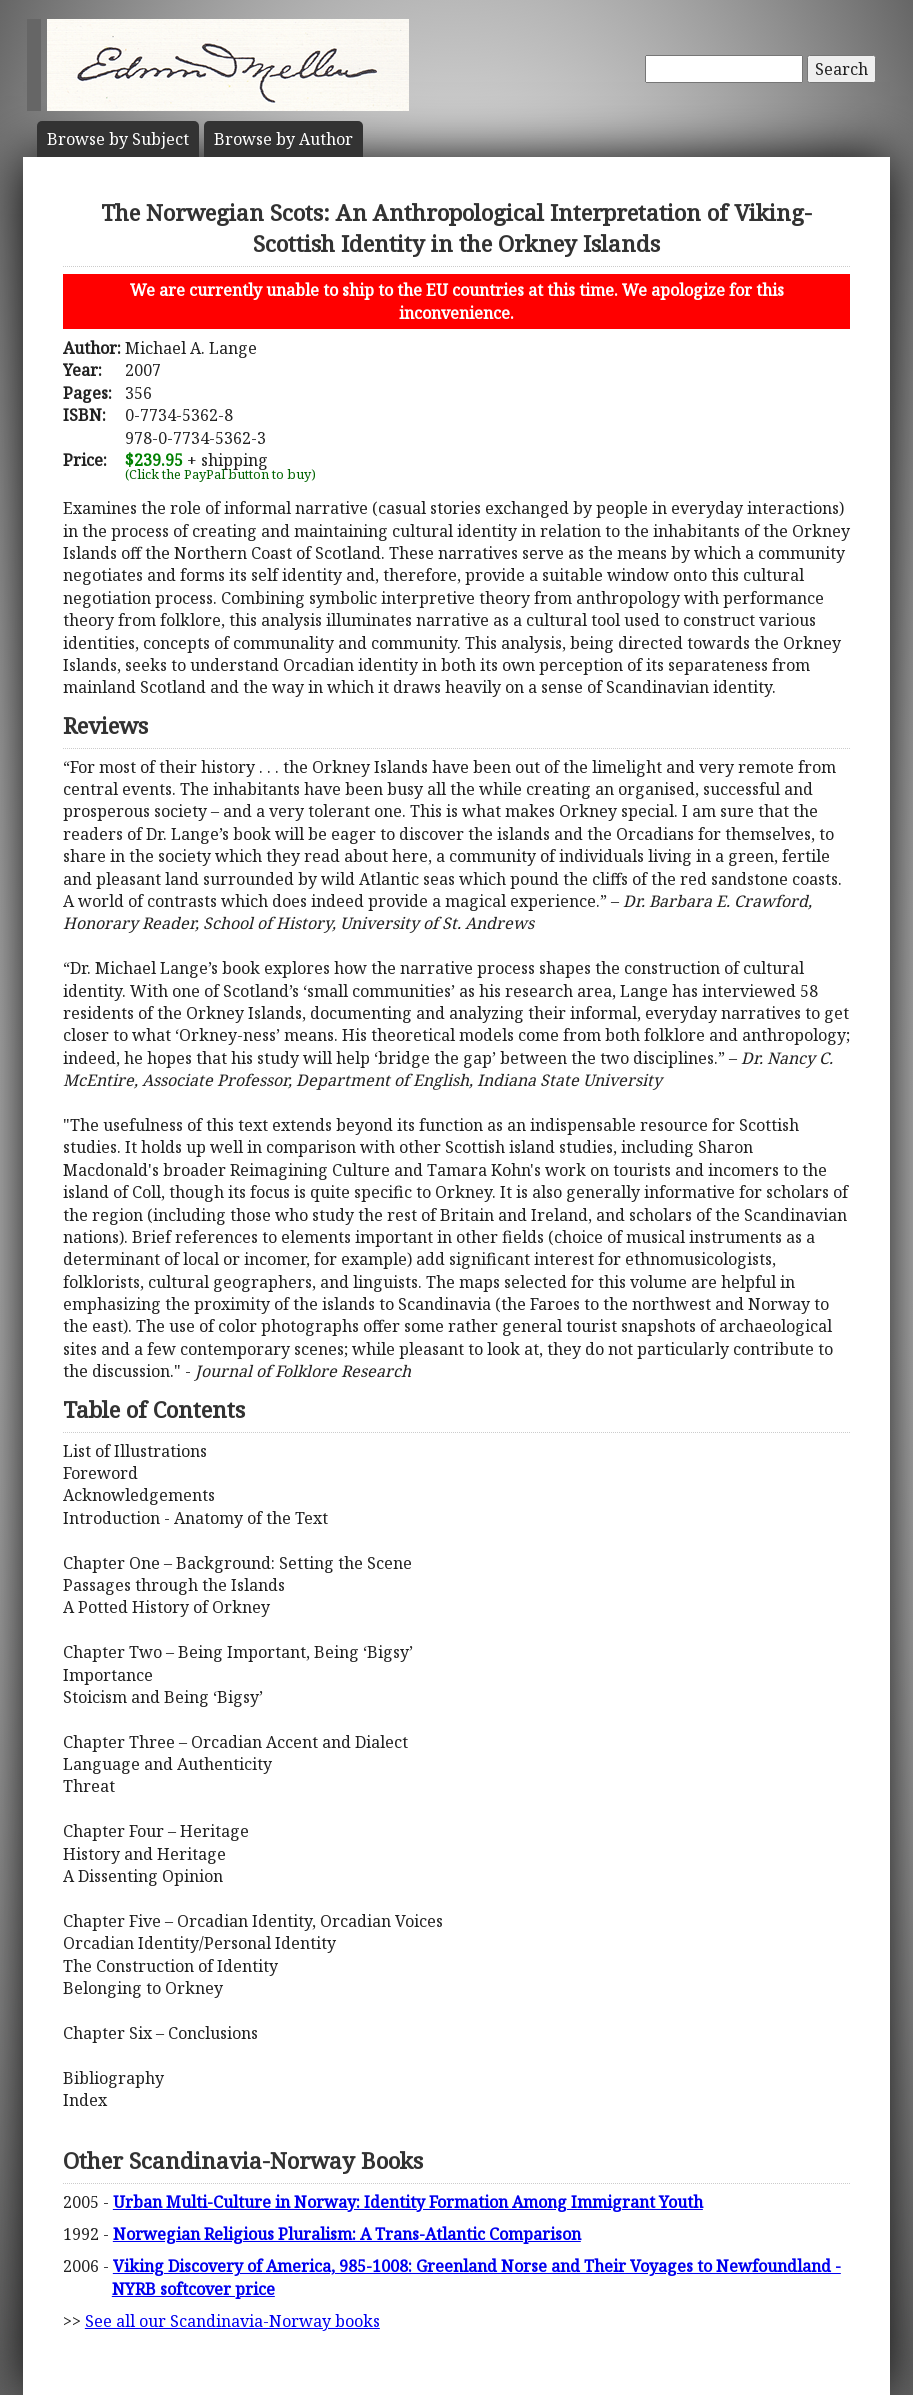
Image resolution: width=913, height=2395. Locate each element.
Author (283, 139)
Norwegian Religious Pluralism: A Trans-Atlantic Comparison (347, 2234)
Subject (118, 139)
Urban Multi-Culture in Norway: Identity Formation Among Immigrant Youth (408, 2202)
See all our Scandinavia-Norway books (232, 2321)
